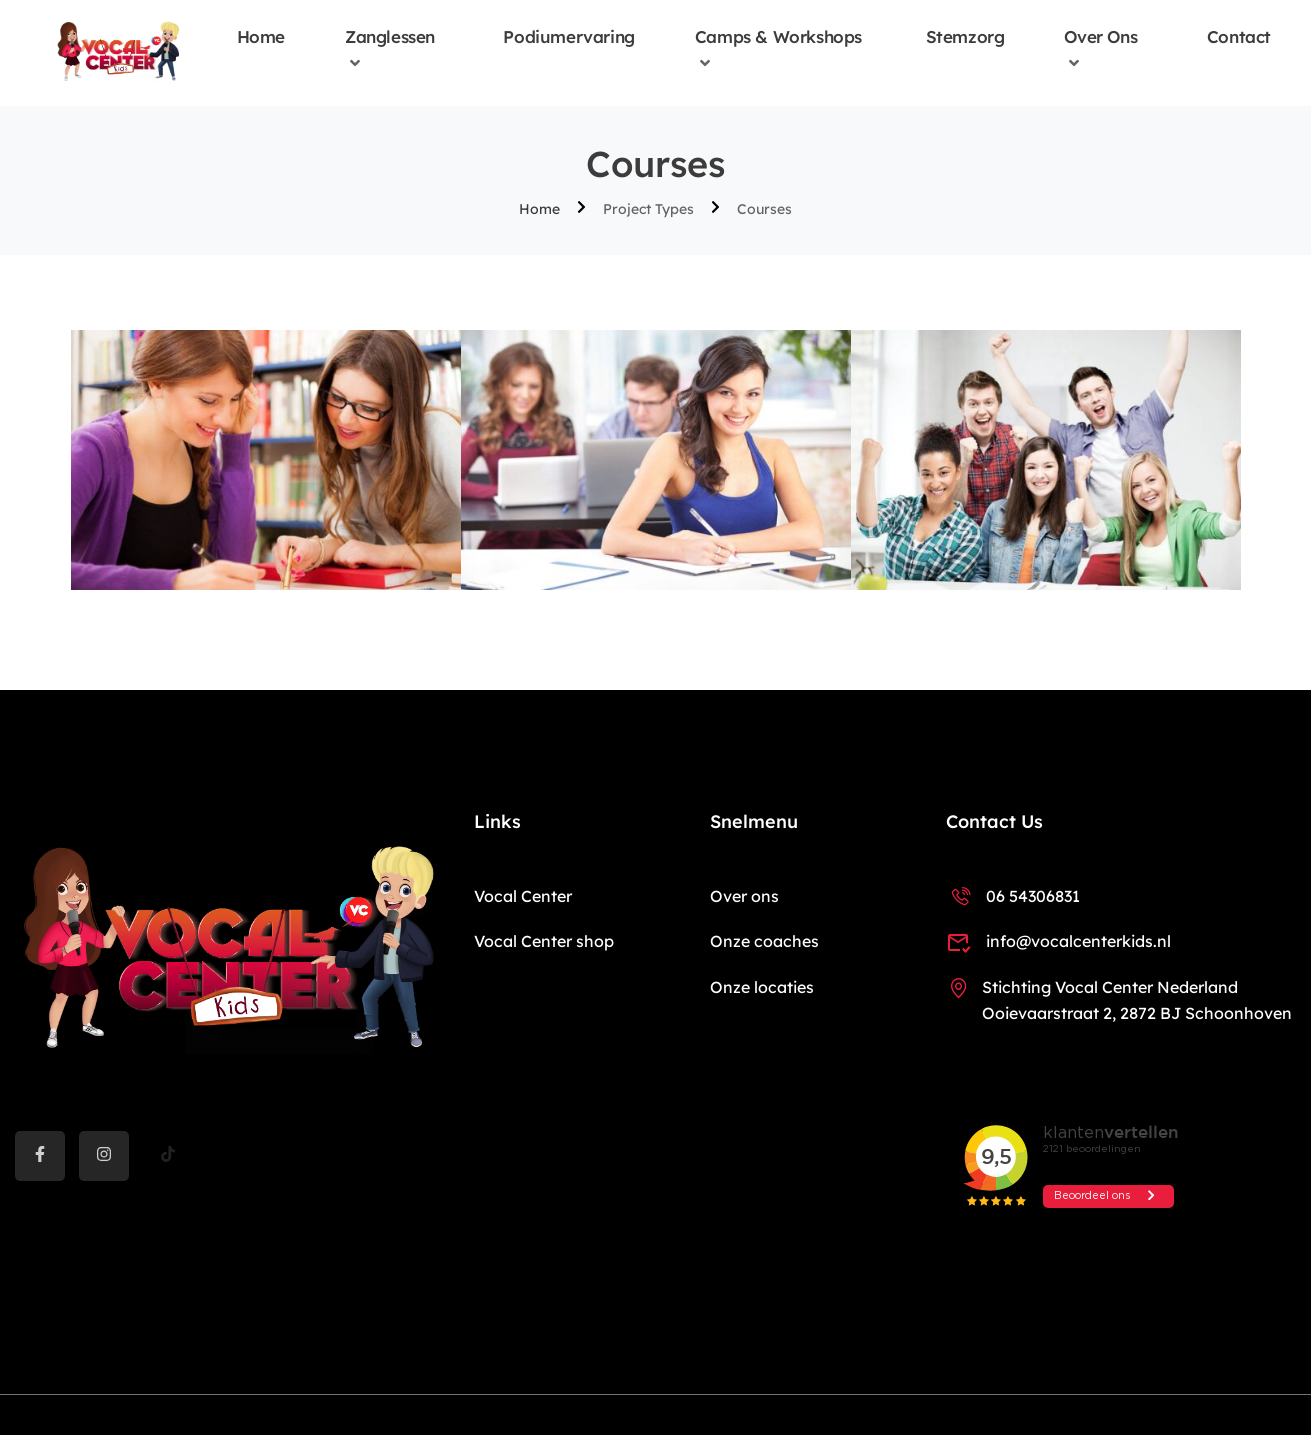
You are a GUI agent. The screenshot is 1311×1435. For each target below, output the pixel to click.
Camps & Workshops (778, 37)
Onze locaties (762, 987)
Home (261, 37)
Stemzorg (965, 37)
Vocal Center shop (544, 941)
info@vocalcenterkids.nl (1058, 941)
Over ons (1100, 37)
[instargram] (104, 1156)
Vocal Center (523, 896)
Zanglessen (390, 37)
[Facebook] (40, 1156)
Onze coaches (764, 941)
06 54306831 (1013, 896)
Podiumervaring (568, 37)
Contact (1239, 37)
